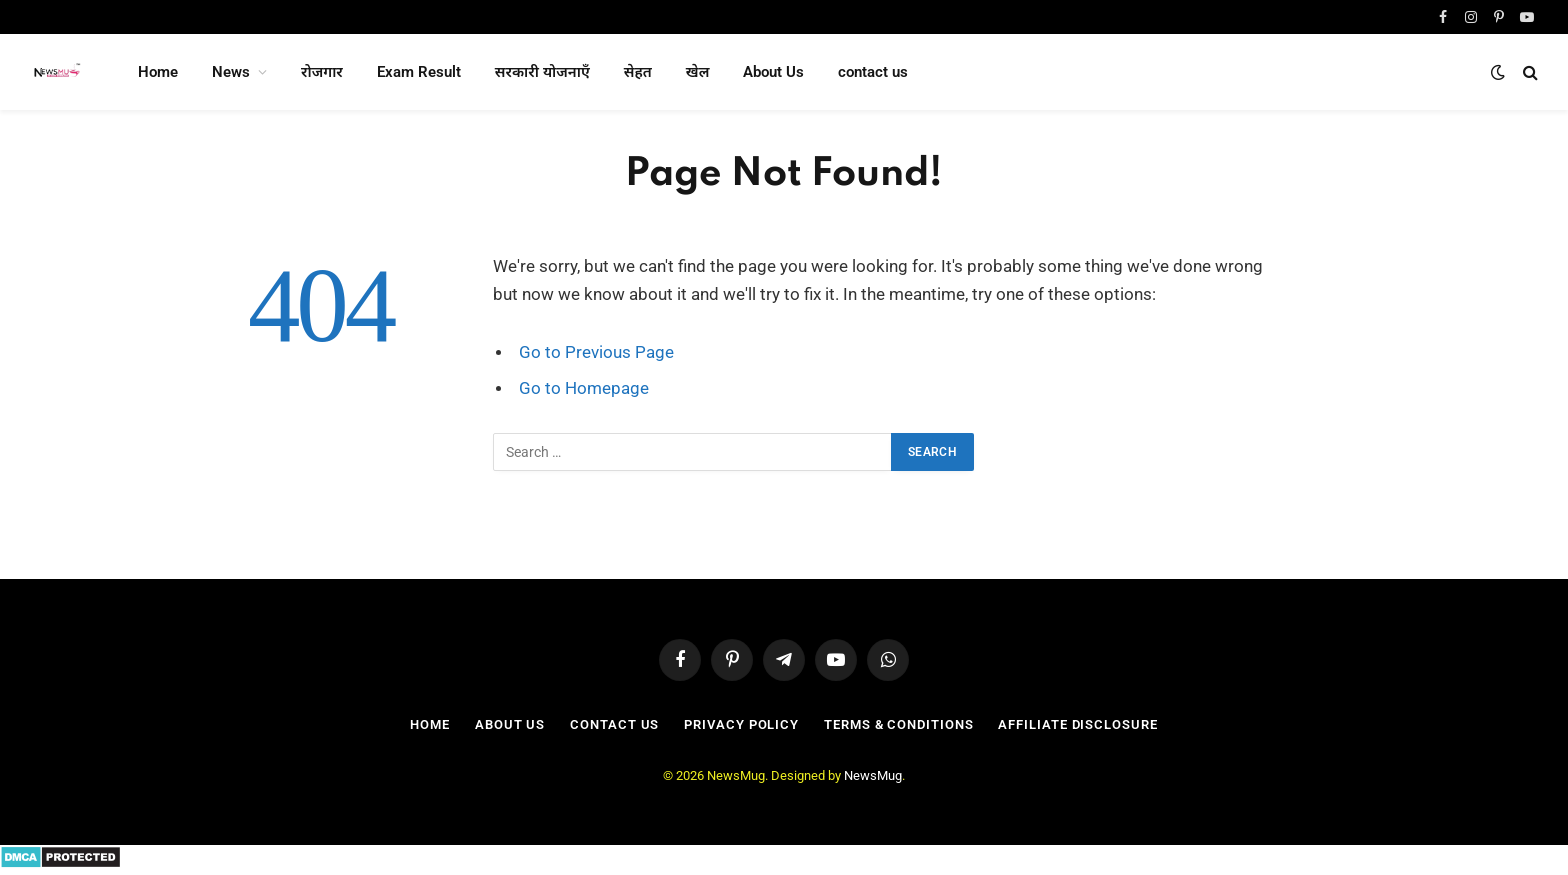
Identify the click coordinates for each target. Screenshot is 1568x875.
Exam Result (419, 72)
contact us (873, 72)
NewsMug (873, 775)
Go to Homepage (584, 388)
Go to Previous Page (596, 352)
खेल (698, 72)
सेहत (638, 72)
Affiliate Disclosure (1077, 724)
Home (158, 72)
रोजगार (322, 72)
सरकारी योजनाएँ (542, 72)
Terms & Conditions (898, 724)
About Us (773, 72)
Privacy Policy (741, 724)
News (231, 72)
